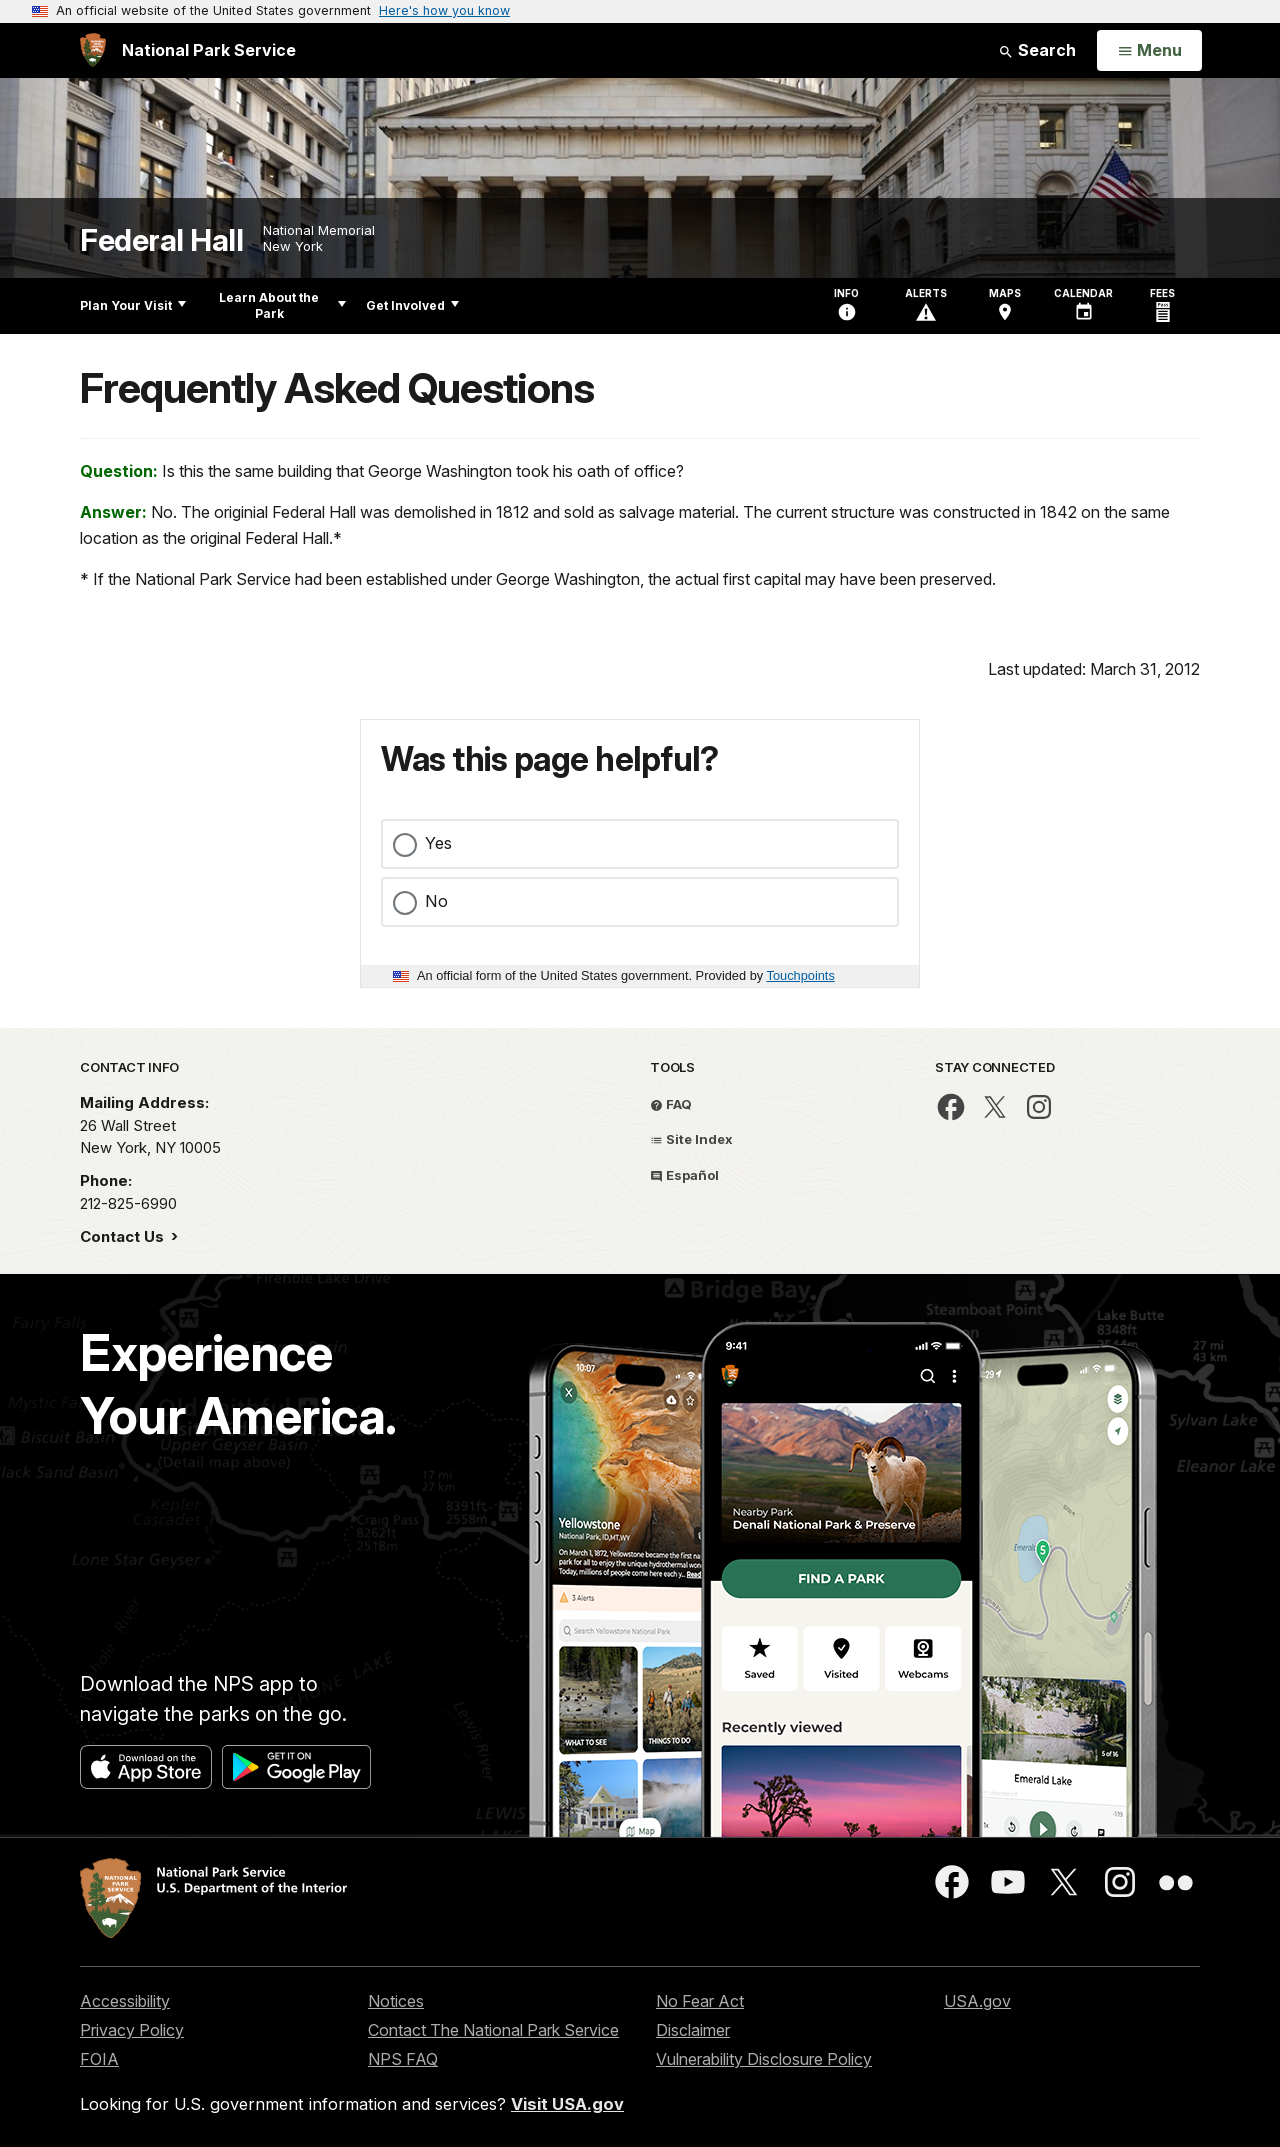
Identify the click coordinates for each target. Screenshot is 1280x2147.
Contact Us (124, 1236)
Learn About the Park (282, 305)
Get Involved (412, 305)
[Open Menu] (1149, 51)
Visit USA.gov (567, 2104)
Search (1037, 50)
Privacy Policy (132, 2030)
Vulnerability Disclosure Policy (764, 2059)
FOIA (99, 2059)
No (436, 901)
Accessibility (125, 2001)
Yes (438, 843)
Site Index (691, 1139)
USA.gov (977, 2001)
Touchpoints (801, 975)
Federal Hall (161, 240)
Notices (396, 2001)
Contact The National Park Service (493, 2030)
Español (684, 1175)
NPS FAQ (403, 2059)
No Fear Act (700, 2001)
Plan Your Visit (133, 305)
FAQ (671, 1104)
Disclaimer (693, 2030)
